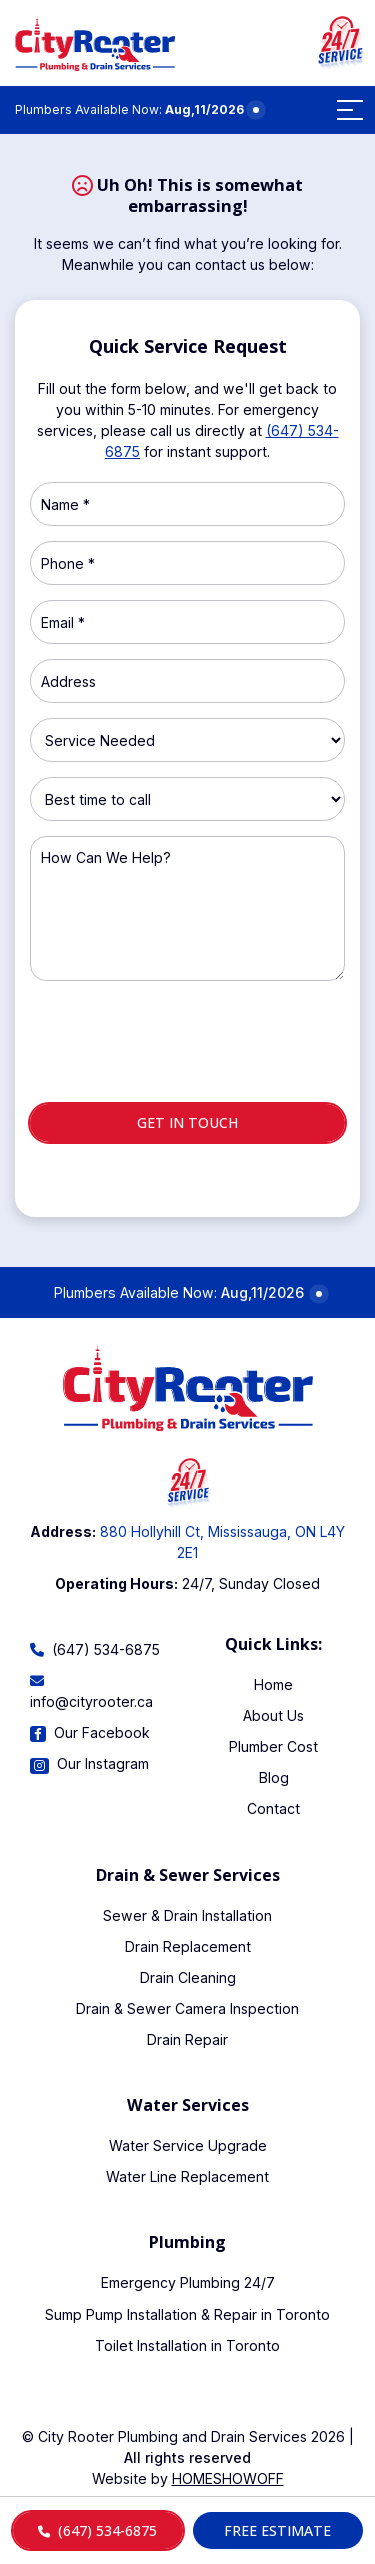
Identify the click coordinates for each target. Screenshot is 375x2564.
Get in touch (187, 1122)
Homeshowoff (228, 2478)
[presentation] (188, 1050)
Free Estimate (277, 2530)
